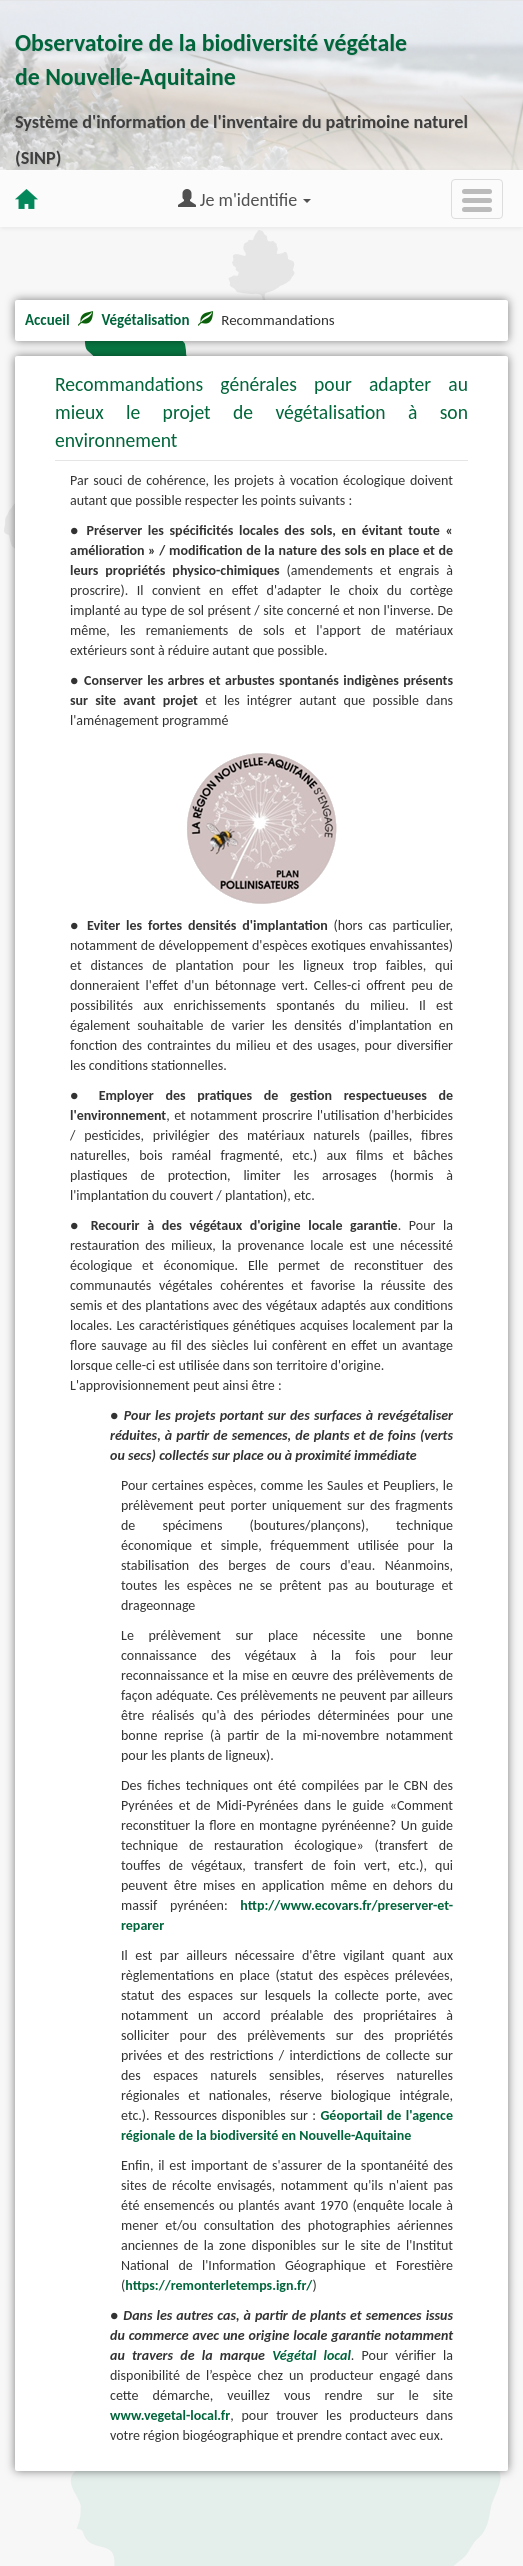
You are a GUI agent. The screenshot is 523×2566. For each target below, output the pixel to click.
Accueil (47, 320)
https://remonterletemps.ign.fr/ (218, 2285)
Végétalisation (145, 320)
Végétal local (311, 2355)
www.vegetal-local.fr (170, 2415)
